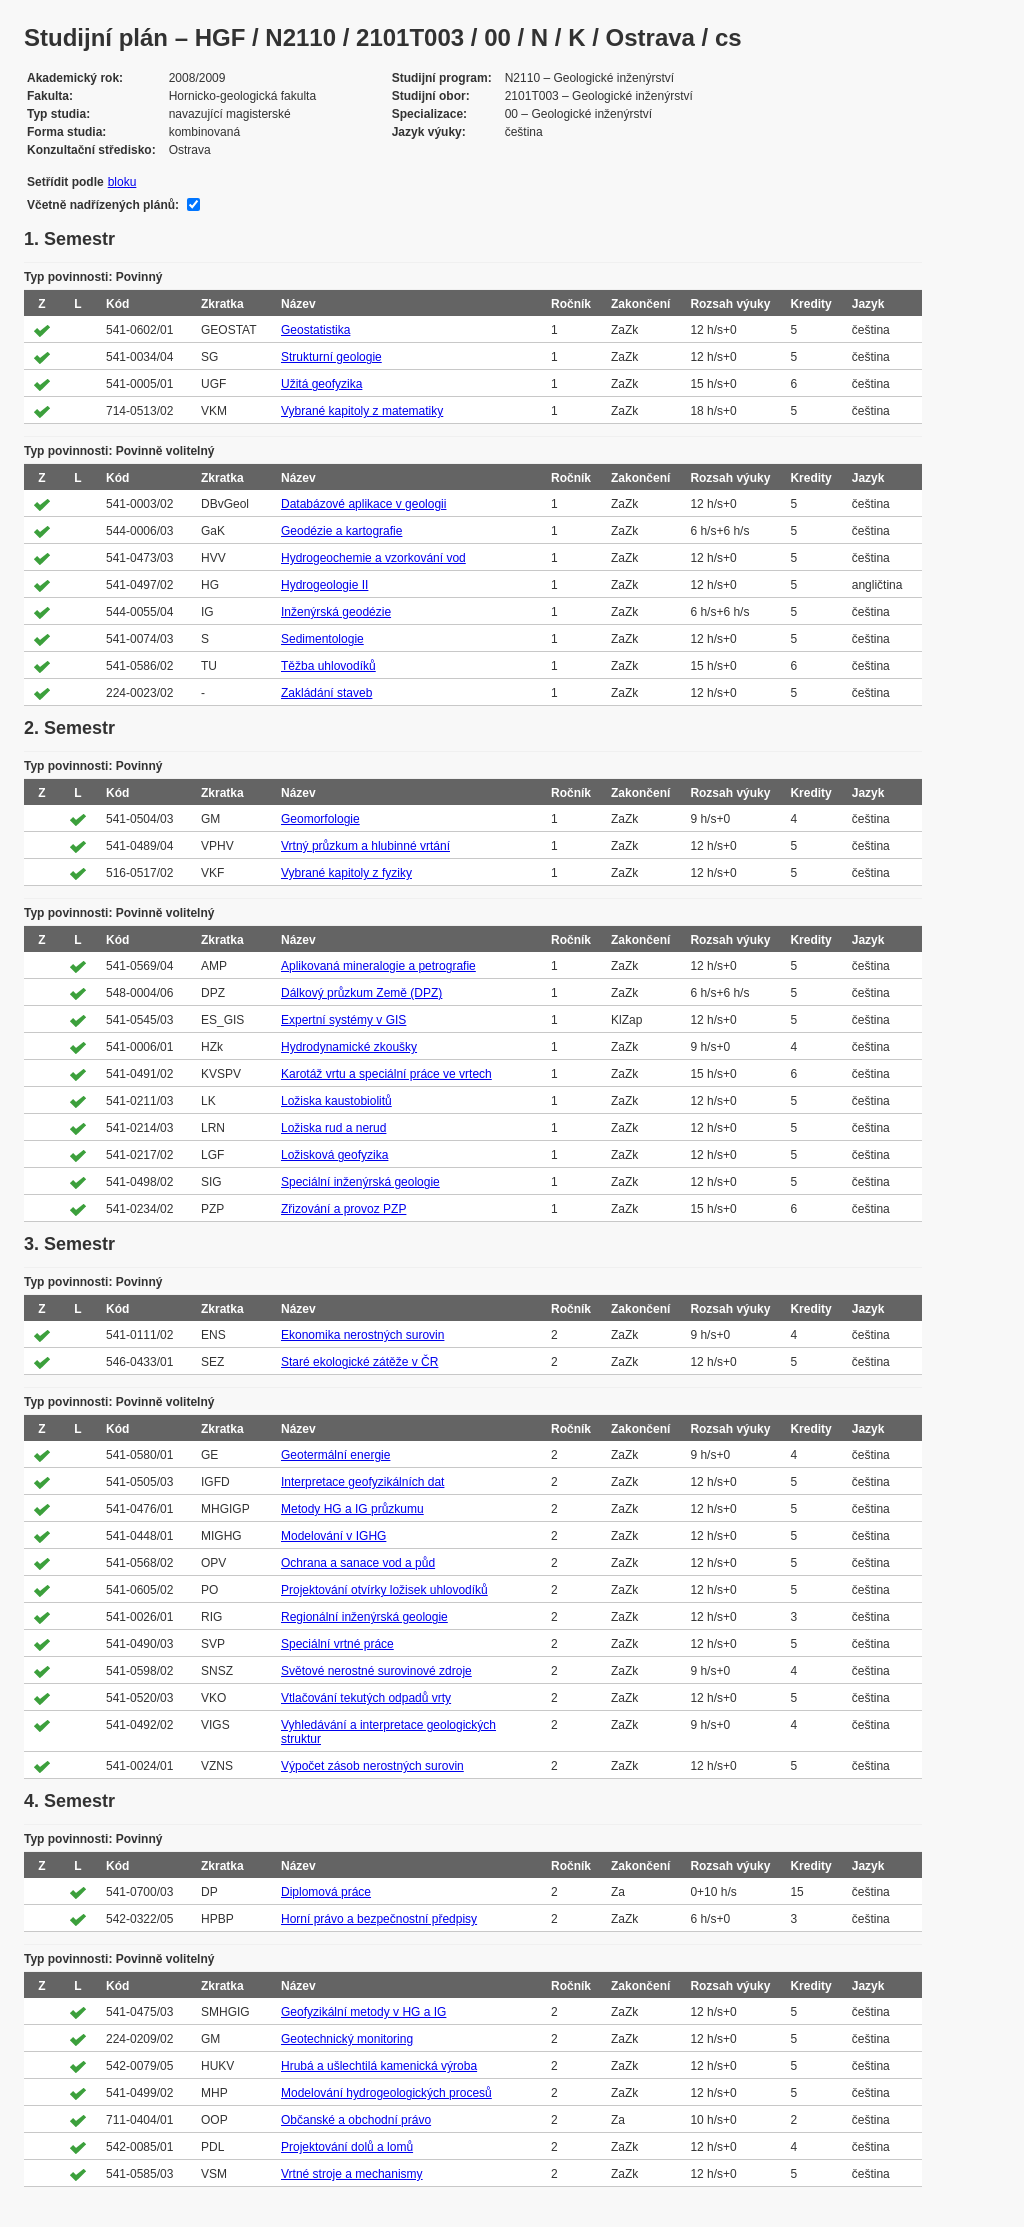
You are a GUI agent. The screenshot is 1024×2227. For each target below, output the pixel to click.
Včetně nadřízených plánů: (103, 205)
